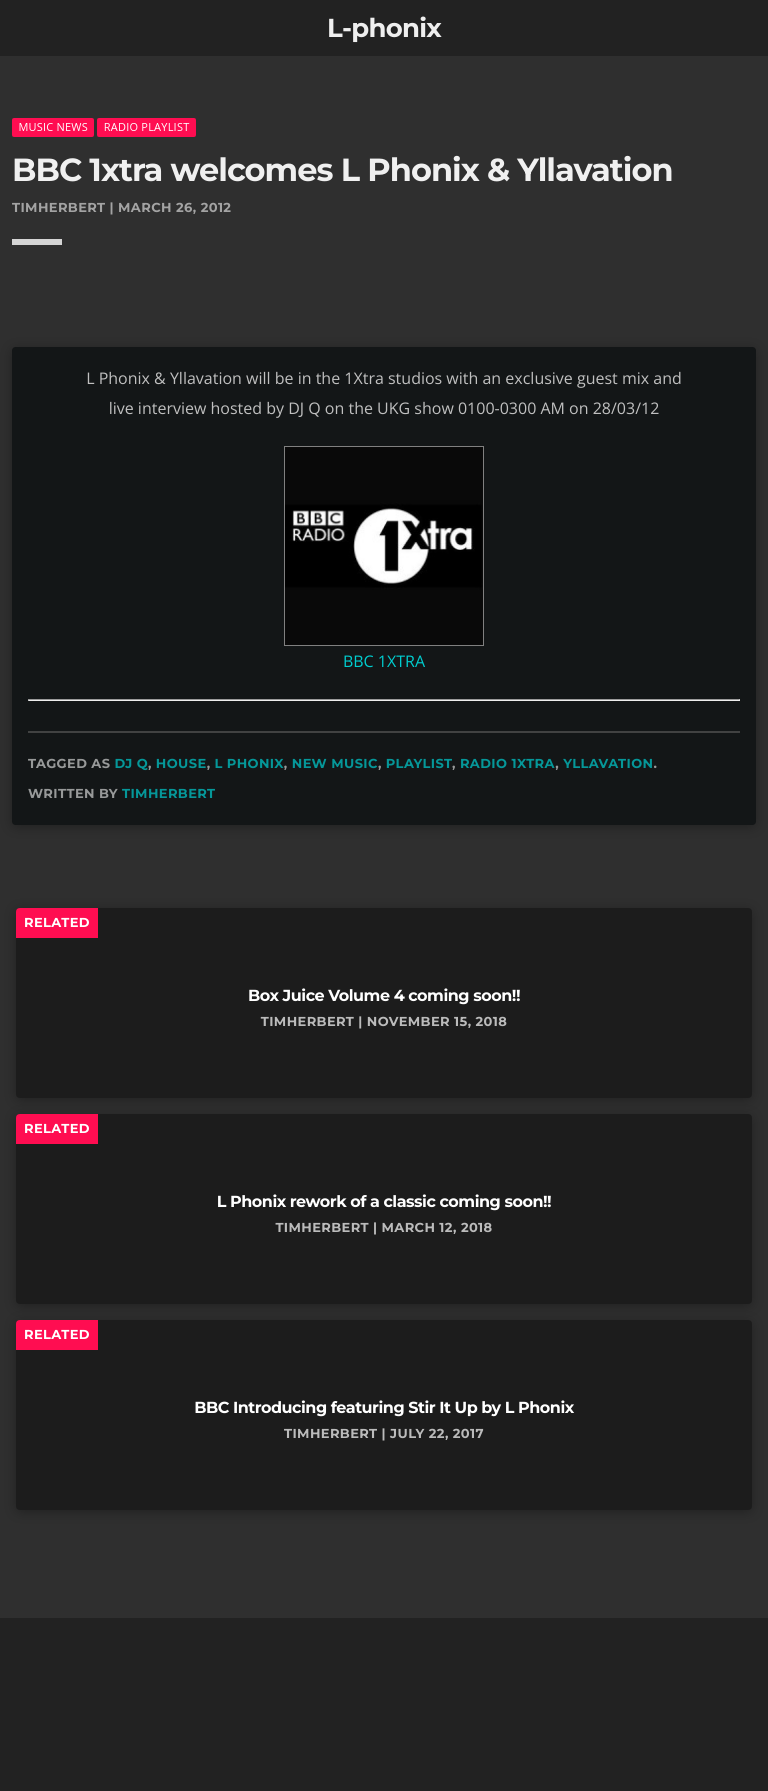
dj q (131, 764)
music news (53, 126)
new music (335, 764)
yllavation (608, 764)
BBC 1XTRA (384, 661)
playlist (419, 764)
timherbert (169, 794)
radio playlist (147, 126)
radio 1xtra (507, 764)
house (181, 764)
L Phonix (249, 764)
